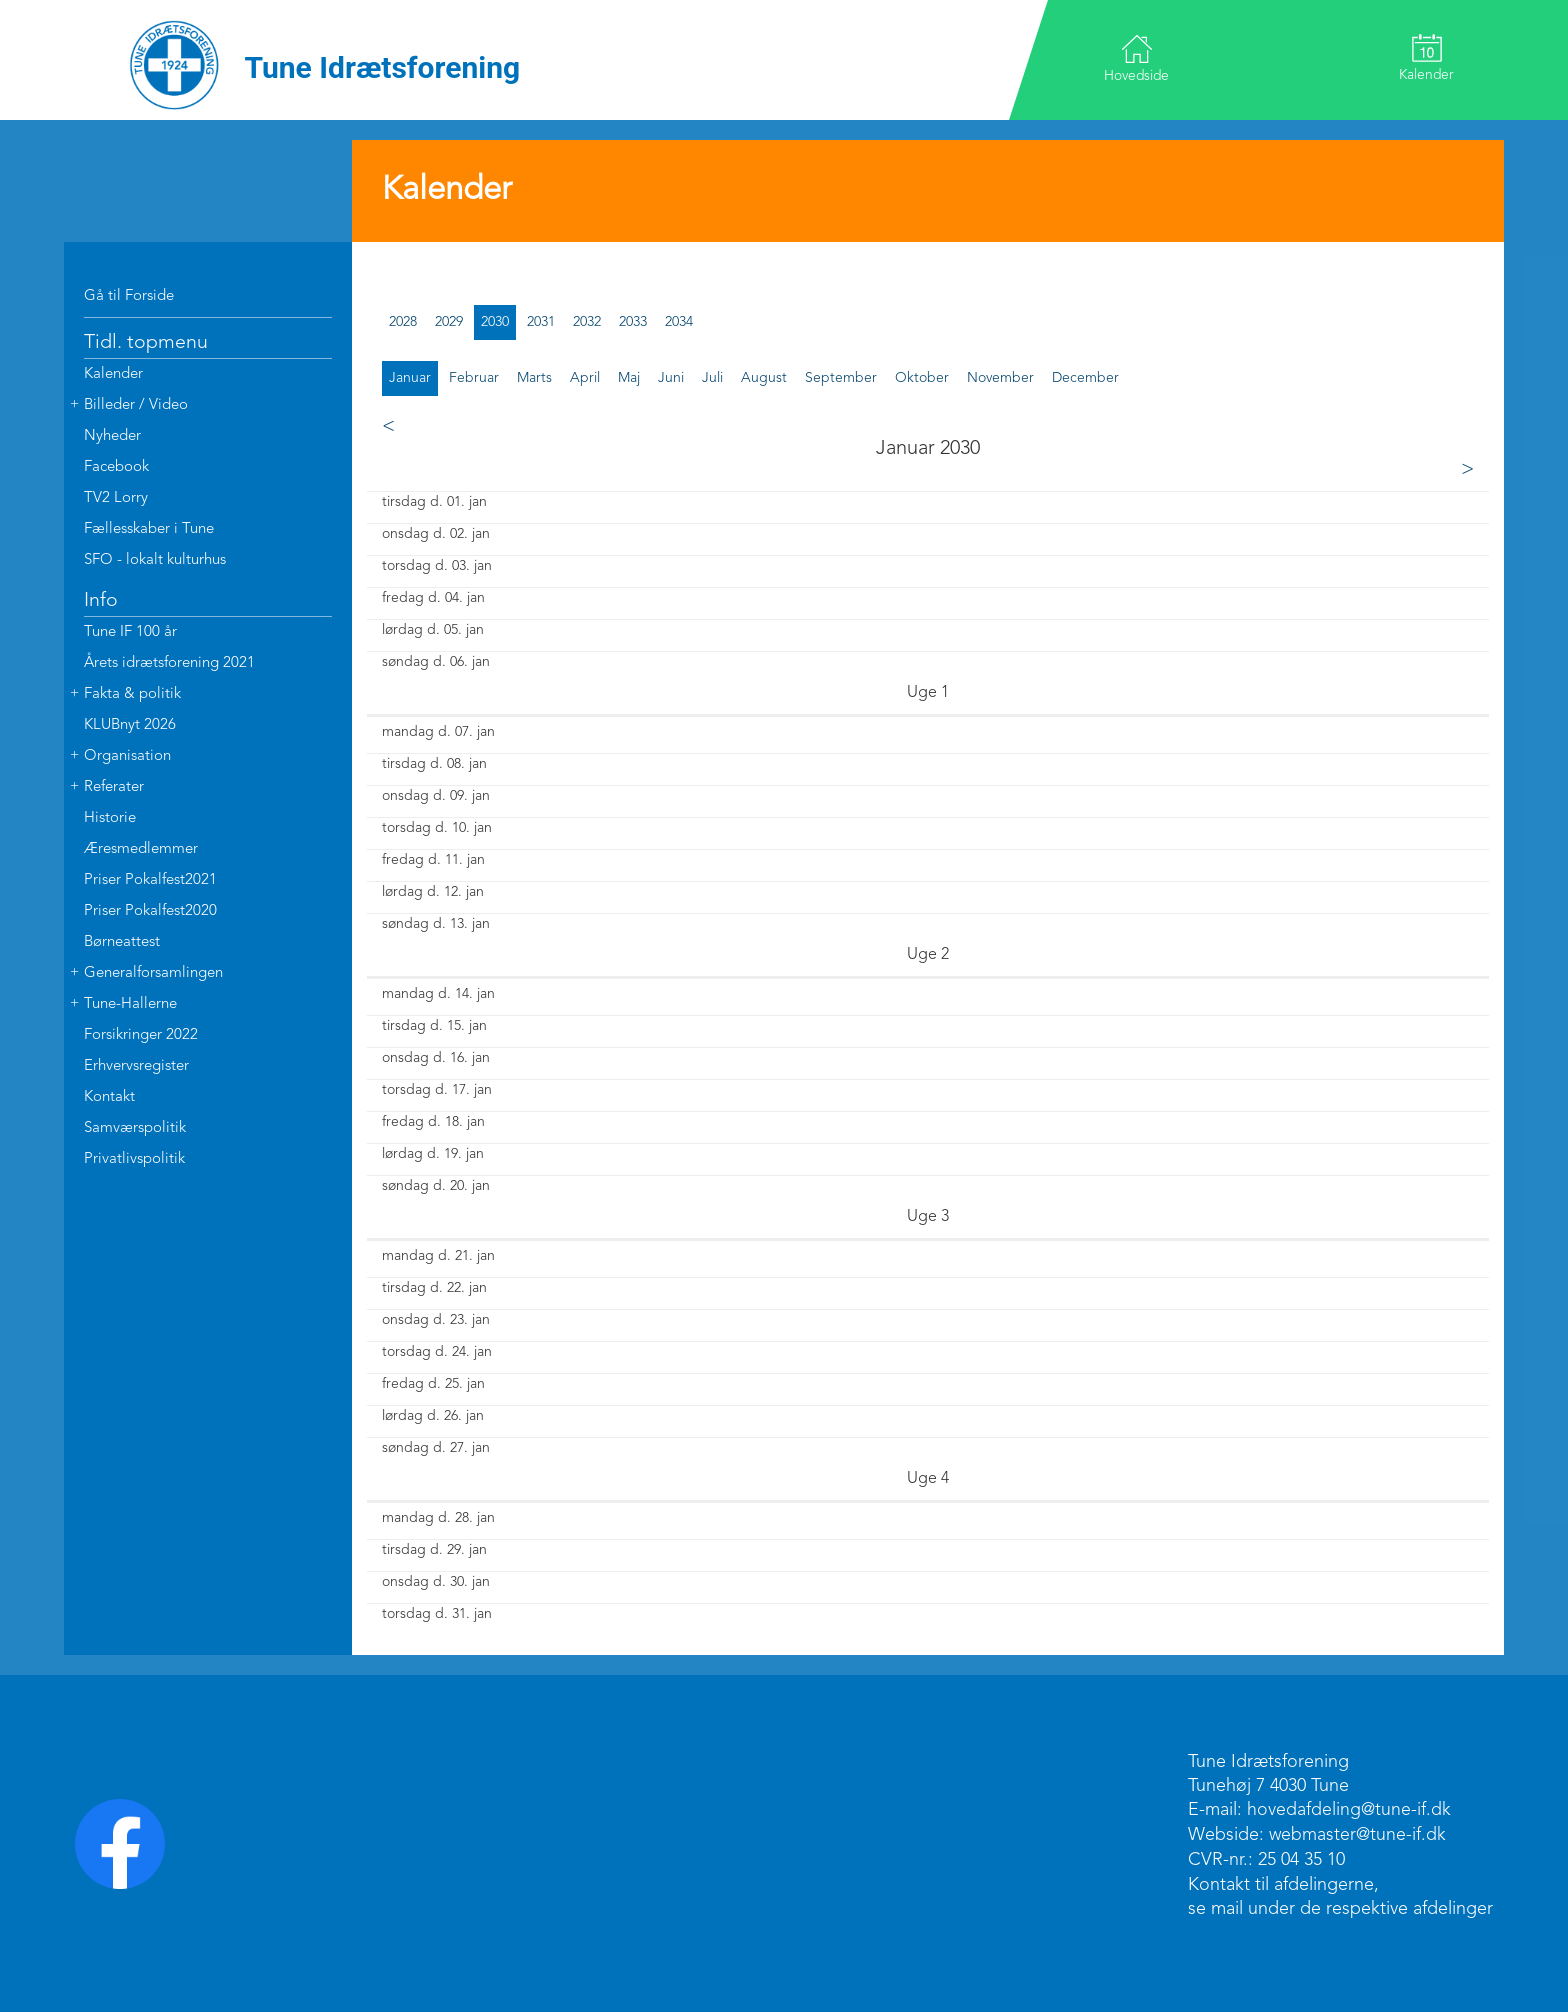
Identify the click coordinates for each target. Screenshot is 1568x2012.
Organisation (127, 756)
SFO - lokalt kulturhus (155, 560)
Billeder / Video (136, 405)
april (585, 378)
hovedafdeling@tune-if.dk (1349, 1810)
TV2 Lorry (116, 498)
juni (671, 378)
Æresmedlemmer (141, 849)
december (1085, 378)
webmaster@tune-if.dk (1358, 1835)
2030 (495, 322)
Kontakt (109, 1097)
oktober (922, 378)
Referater (114, 787)
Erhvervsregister (136, 1066)
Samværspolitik (135, 1128)
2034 (679, 322)
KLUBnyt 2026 (130, 725)
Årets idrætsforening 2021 (169, 663)
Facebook (116, 467)
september (841, 378)
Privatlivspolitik (134, 1159)
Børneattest (122, 942)
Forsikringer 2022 (141, 1035)
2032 (587, 322)
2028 (403, 322)
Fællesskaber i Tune (149, 529)
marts (534, 378)
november (1000, 378)
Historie (110, 818)
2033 (633, 322)
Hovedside (1137, 58)
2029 (449, 322)
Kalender (1425, 58)
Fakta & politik (132, 694)
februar (474, 378)
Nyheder (112, 436)
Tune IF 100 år (130, 632)
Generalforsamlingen (153, 973)
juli (712, 378)
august (764, 378)
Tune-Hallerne (130, 1004)
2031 (541, 322)
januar (410, 378)
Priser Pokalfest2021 (150, 880)
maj (629, 378)
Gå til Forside (129, 296)
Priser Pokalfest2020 (150, 911)
